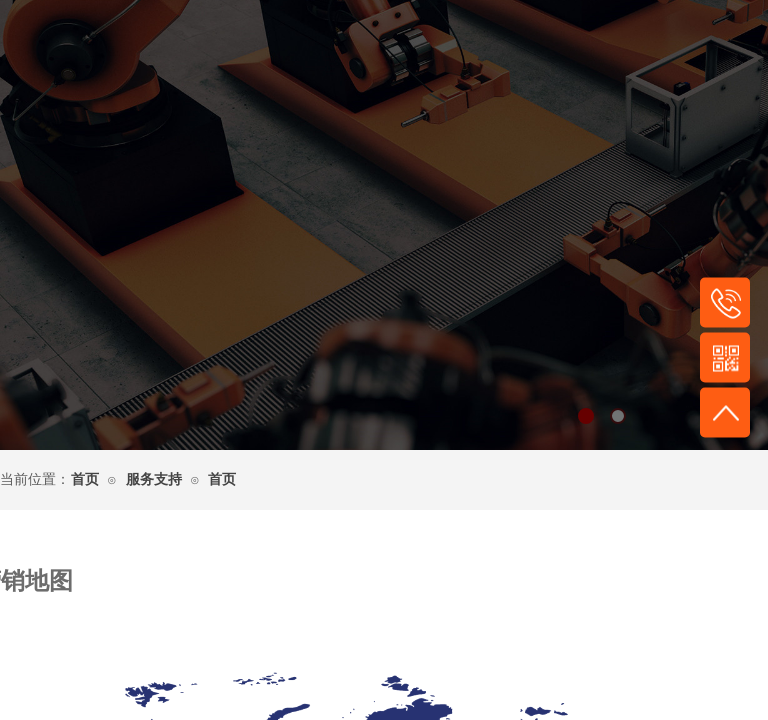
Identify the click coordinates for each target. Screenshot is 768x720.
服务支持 (154, 479)
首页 (85, 479)
